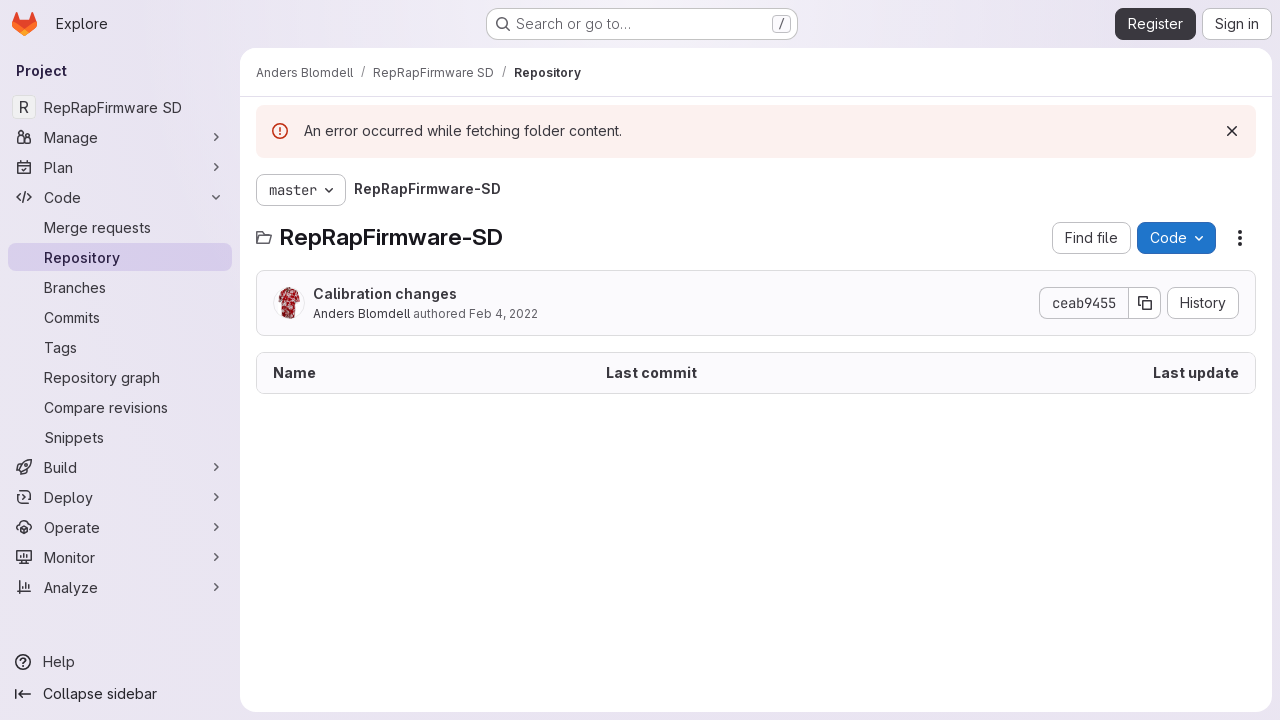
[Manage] (120, 137)
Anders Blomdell (361, 313)
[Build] (120, 467)
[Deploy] (120, 497)
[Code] (120, 197)
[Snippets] (120, 437)
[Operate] (120, 527)
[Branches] (120, 287)
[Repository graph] (120, 377)
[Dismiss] (1232, 131)
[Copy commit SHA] (1145, 303)
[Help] (120, 662)
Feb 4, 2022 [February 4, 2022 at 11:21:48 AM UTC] (503, 313)
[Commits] (120, 317)
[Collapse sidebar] (120, 694)
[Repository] (120, 257)
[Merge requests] (120, 227)
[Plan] (120, 167)
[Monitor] (120, 557)
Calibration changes (385, 293)
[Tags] (120, 347)
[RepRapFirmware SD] (120, 107)
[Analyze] (120, 587)
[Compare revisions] (120, 407)
